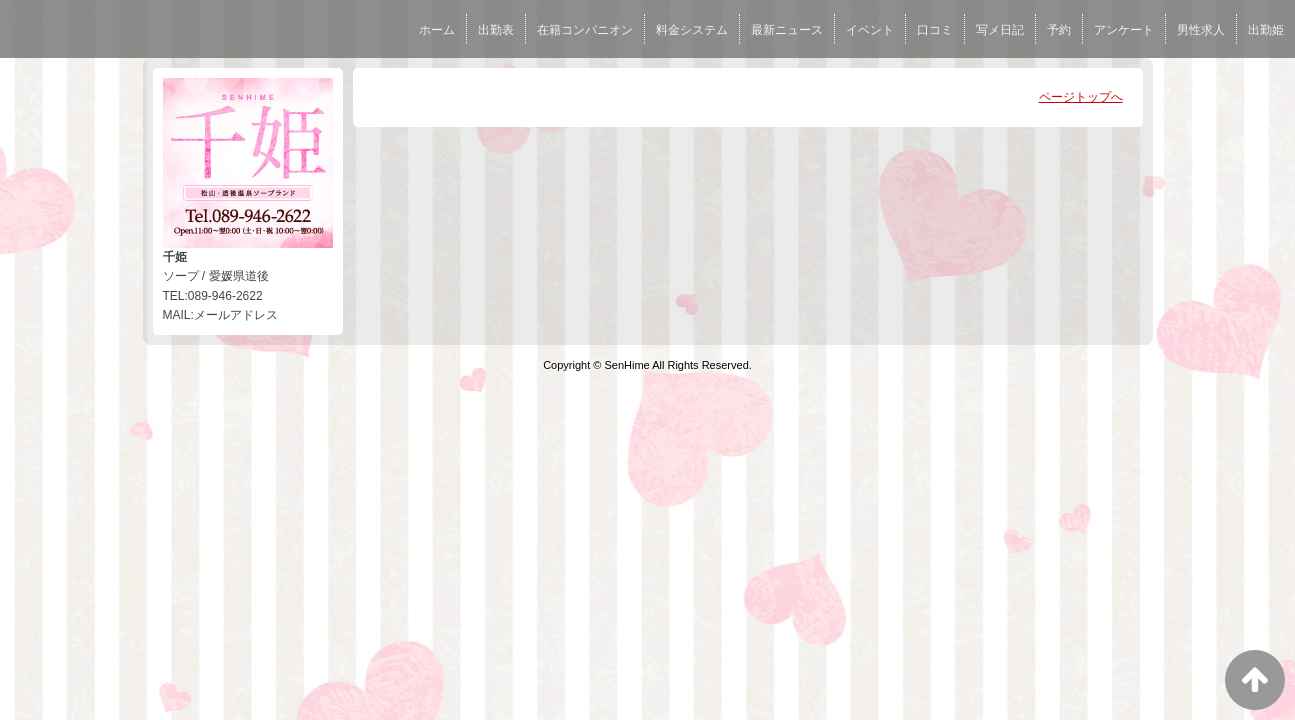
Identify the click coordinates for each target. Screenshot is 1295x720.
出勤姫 (1266, 30)
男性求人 (1201, 30)
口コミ (935, 30)
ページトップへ (1081, 97)
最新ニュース (787, 30)
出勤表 (496, 30)
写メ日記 (1000, 30)
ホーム (437, 30)
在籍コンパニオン (585, 30)
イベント (870, 30)
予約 (1059, 30)
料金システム (692, 30)
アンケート (1124, 30)
